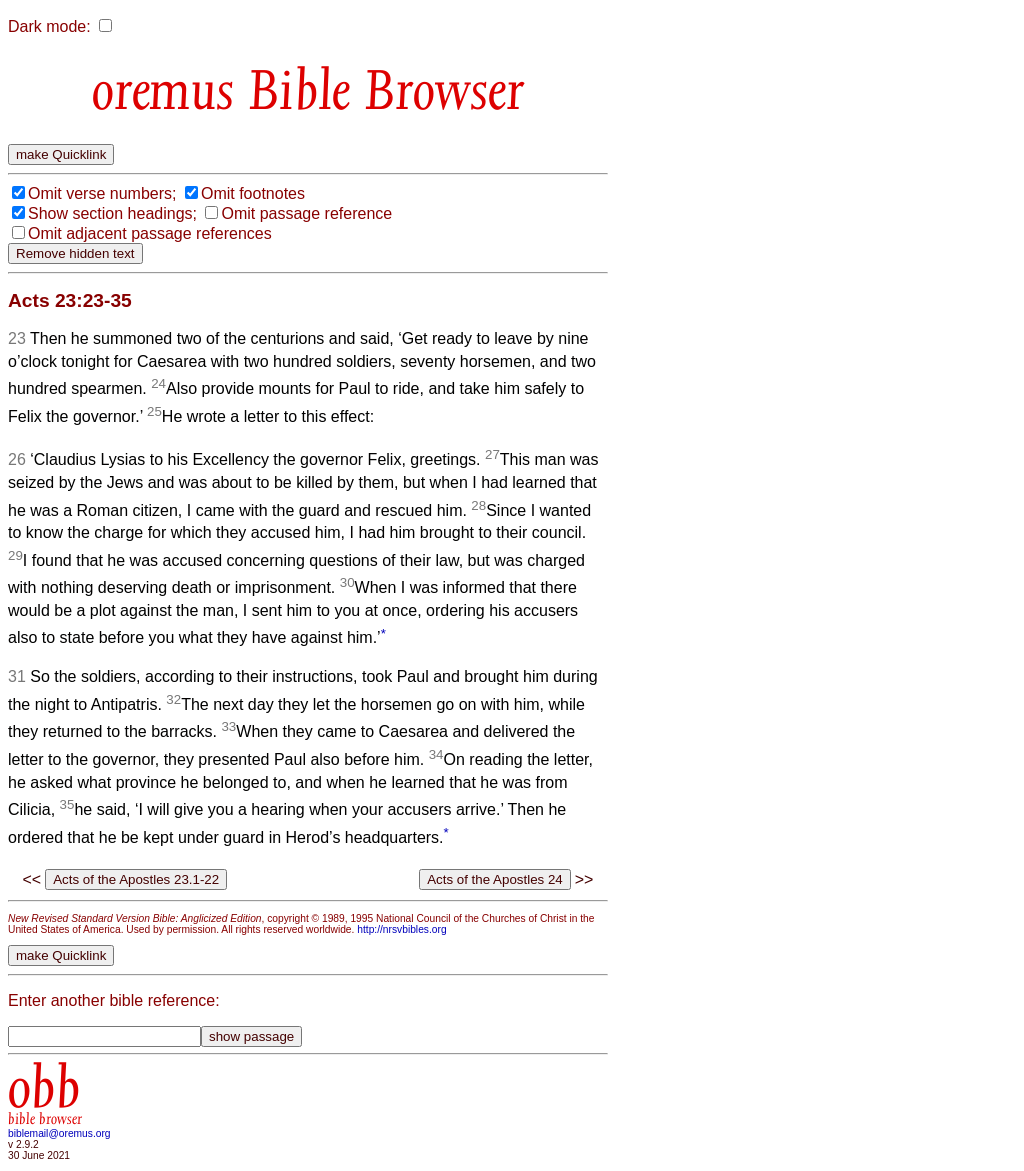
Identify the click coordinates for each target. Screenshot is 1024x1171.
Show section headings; (112, 213)
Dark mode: (49, 26)
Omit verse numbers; (102, 193)
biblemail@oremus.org (59, 1133)
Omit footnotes (253, 193)
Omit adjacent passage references (150, 233)
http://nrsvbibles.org (401, 929)
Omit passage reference (306, 213)
